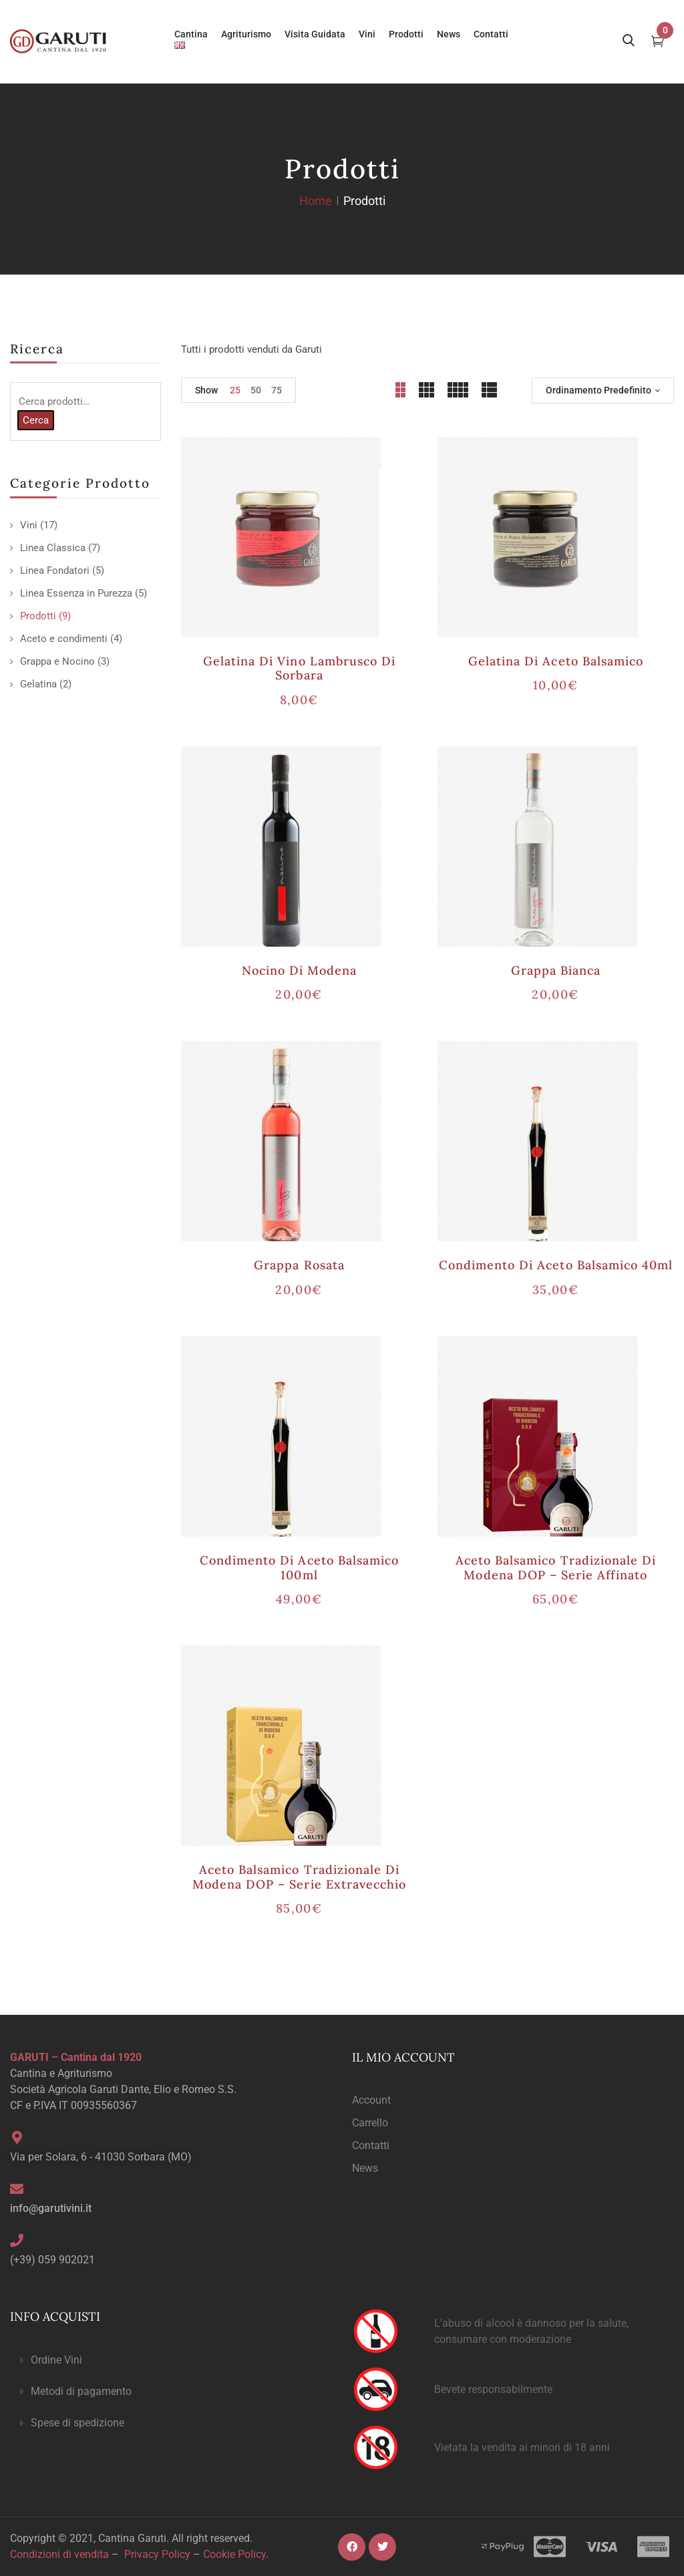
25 (235, 390)
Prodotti (38, 616)
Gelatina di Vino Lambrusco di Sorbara (299, 668)
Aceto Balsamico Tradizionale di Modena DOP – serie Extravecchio (299, 1877)
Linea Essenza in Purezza (76, 593)
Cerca (36, 420)
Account (371, 2100)
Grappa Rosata (299, 1265)
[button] (171, 2360)
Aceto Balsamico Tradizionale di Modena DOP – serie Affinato (556, 1568)
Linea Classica (53, 548)
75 (276, 390)
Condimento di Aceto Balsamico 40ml (556, 1265)
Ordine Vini (56, 2360)
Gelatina (38, 684)
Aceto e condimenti (64, 639)
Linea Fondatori (55, 571)
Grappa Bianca (556, 970)
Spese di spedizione (77, 2422)
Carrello (370, 2122)
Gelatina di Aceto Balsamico (555, 661)
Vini (28, 525)
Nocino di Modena (299, 970)
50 (255, 390)
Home (315, 201)
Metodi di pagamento (81, 2391)
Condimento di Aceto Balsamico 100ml (299, 1568)
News (365, 2168)
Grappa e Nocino (57, 661)
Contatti (370, 2145)
